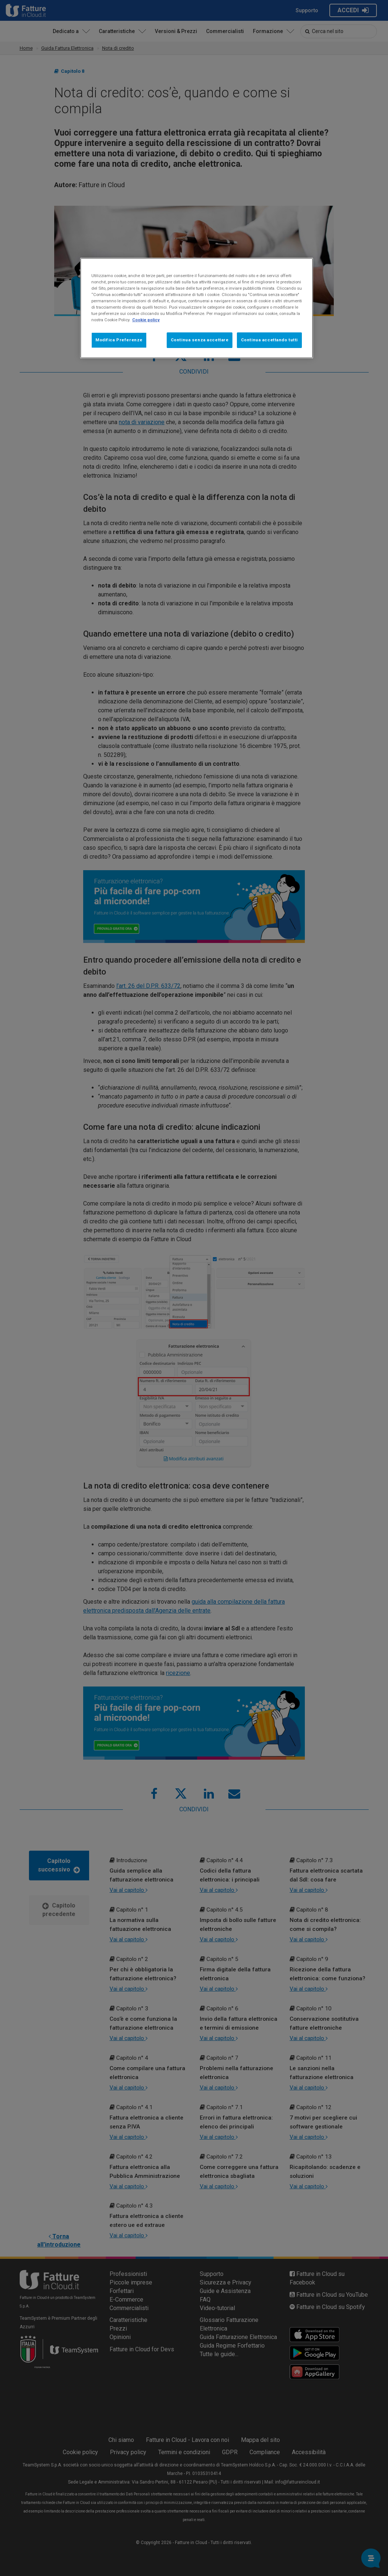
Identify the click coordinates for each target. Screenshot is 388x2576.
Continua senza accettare (200, 339)
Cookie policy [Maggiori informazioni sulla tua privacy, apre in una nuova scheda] (146, 319)
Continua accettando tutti (269, 339)
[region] (196, 308)
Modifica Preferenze (119, 339)
